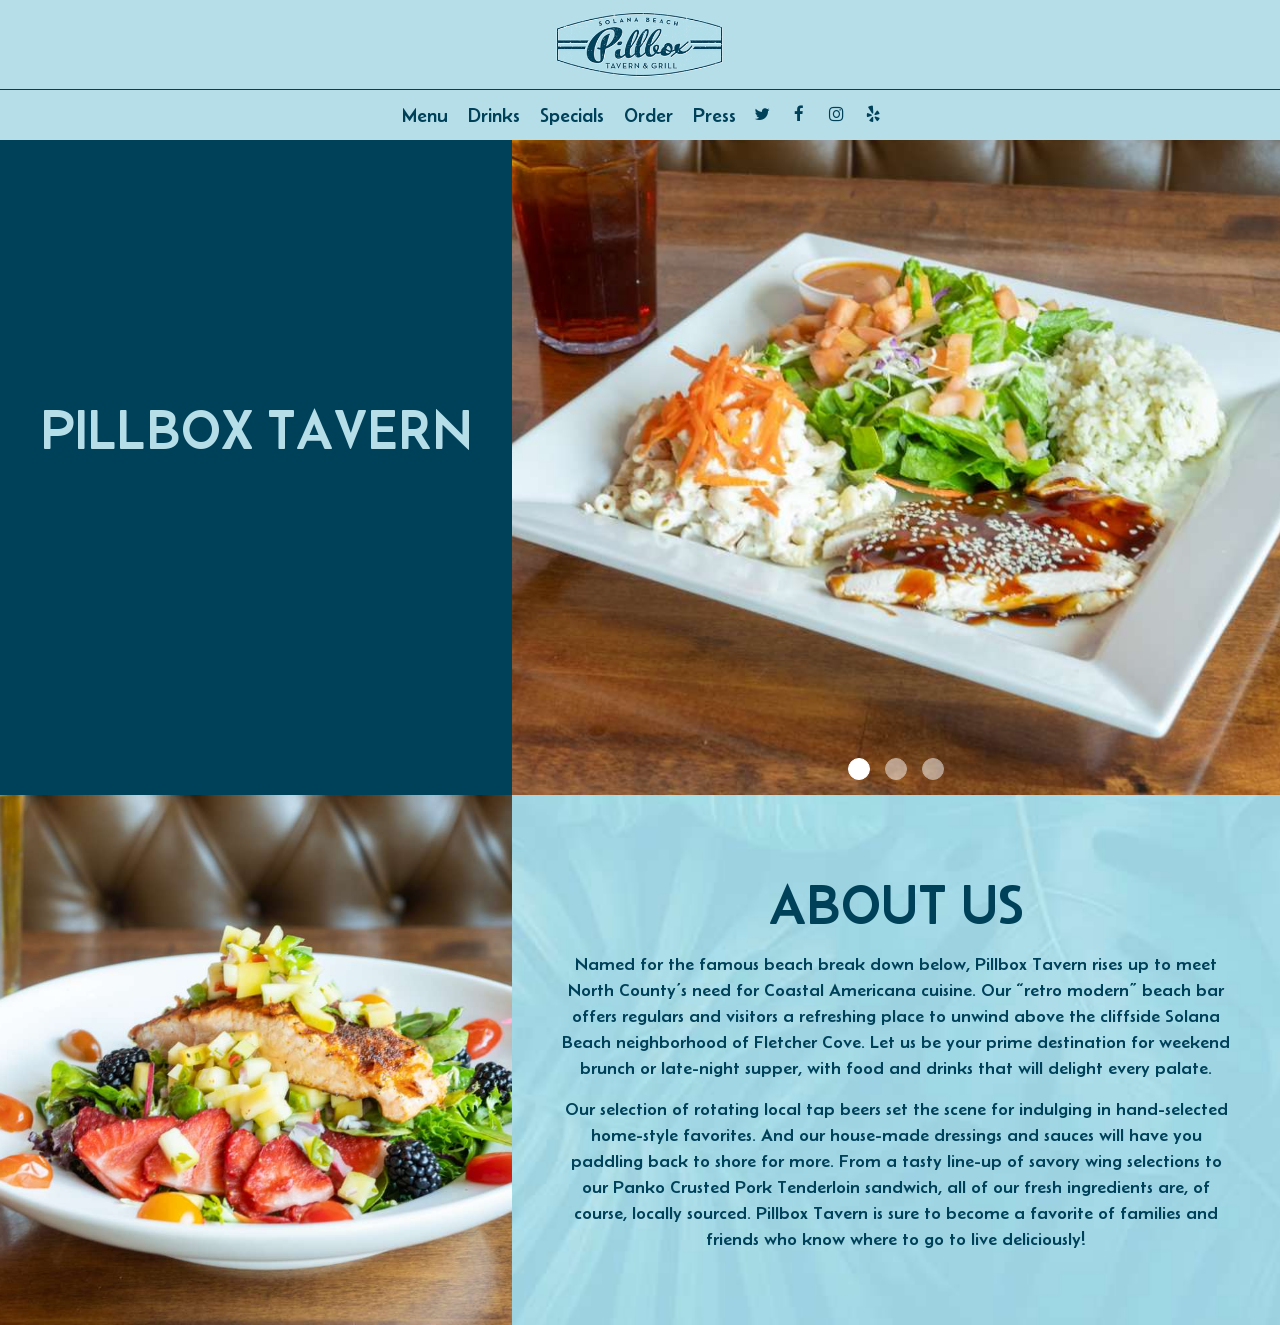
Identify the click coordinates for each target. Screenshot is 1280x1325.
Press (714, 115)
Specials (572, 115)
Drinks (494, 115)
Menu (425, 115)
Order (648, 115)
